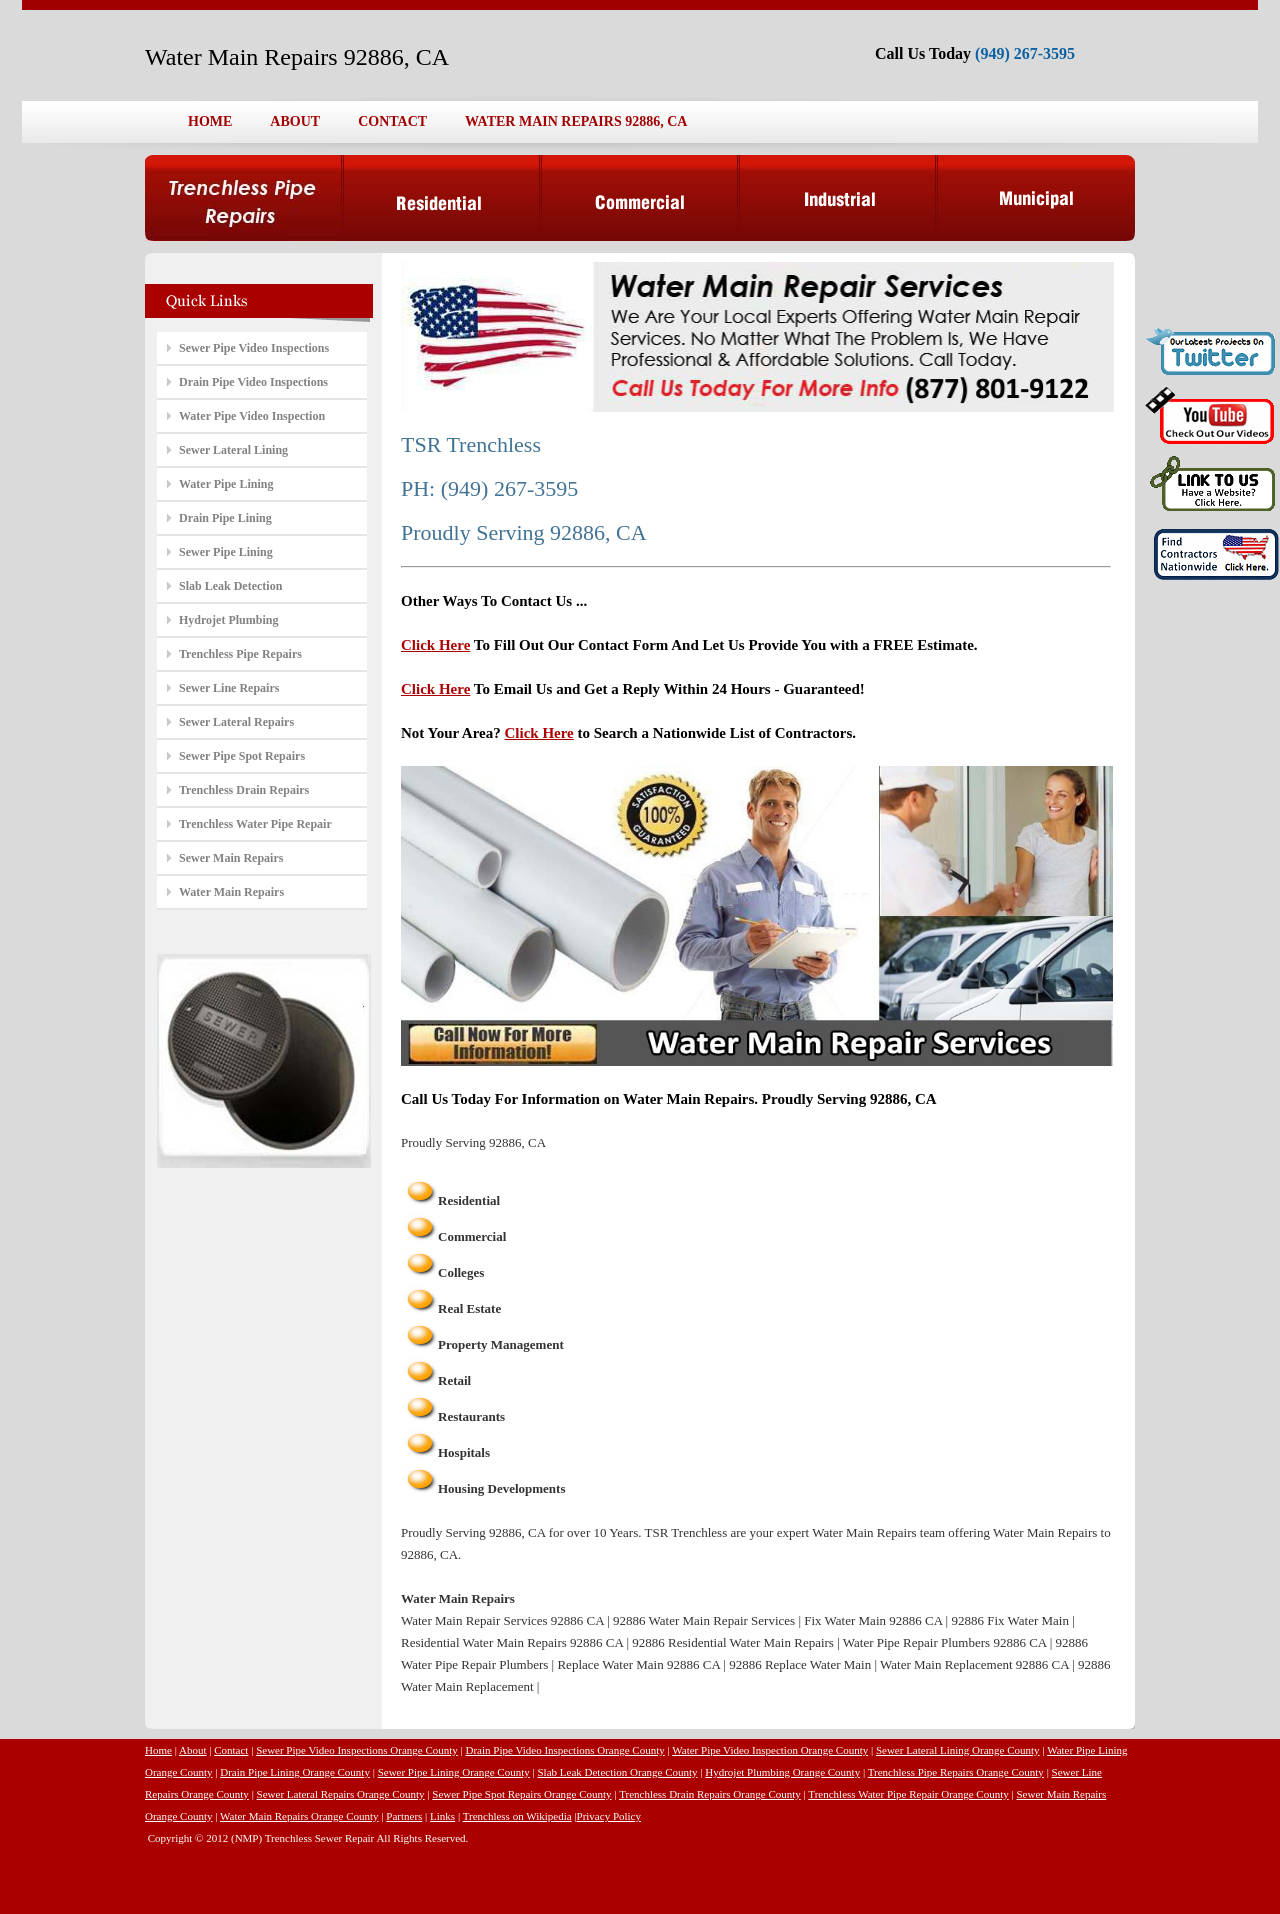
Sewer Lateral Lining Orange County (958, 1750)
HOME (210, 121)
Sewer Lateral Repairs (236, 722)
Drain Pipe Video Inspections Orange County (565, 1750)
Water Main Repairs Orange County (299, 1816)
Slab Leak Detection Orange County (617, 1772)
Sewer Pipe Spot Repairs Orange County (521, 1794)
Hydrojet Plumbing (228, 620)
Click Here (435, 645)
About (193, 1750)
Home (158, 1750)
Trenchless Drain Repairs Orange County (710, 1794)
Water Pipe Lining (226, 484)
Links (442, 1816)
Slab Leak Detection (230, 586)
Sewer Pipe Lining (226, 552)
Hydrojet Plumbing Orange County (782, 1772)
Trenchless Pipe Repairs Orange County (956, 1772)
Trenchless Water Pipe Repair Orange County (908, 1794)
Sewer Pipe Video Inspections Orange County (357, 1750)
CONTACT (392, 121)
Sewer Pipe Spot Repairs (242, 756)
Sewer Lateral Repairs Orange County (341, 1794)
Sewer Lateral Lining (233, 450)
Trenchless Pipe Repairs (240, 654)
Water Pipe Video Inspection (252, 416)
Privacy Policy (609, 1816)
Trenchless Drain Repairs (244, 790)
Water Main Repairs (231, 892)
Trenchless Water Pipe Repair (255, 824)
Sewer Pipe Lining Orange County (454, 1772)
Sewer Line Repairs (229, 688)
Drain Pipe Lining (225, 518)
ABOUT (295, 121)
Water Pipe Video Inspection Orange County (770, 1750)
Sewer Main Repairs (231, 858)
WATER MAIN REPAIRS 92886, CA (576, 121)
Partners (404, 1816)
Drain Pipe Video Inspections (253, 382)
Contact (231, 1750)
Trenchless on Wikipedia (517, 1816)
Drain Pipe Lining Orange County (295, 1772)
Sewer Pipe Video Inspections (254, 348)
